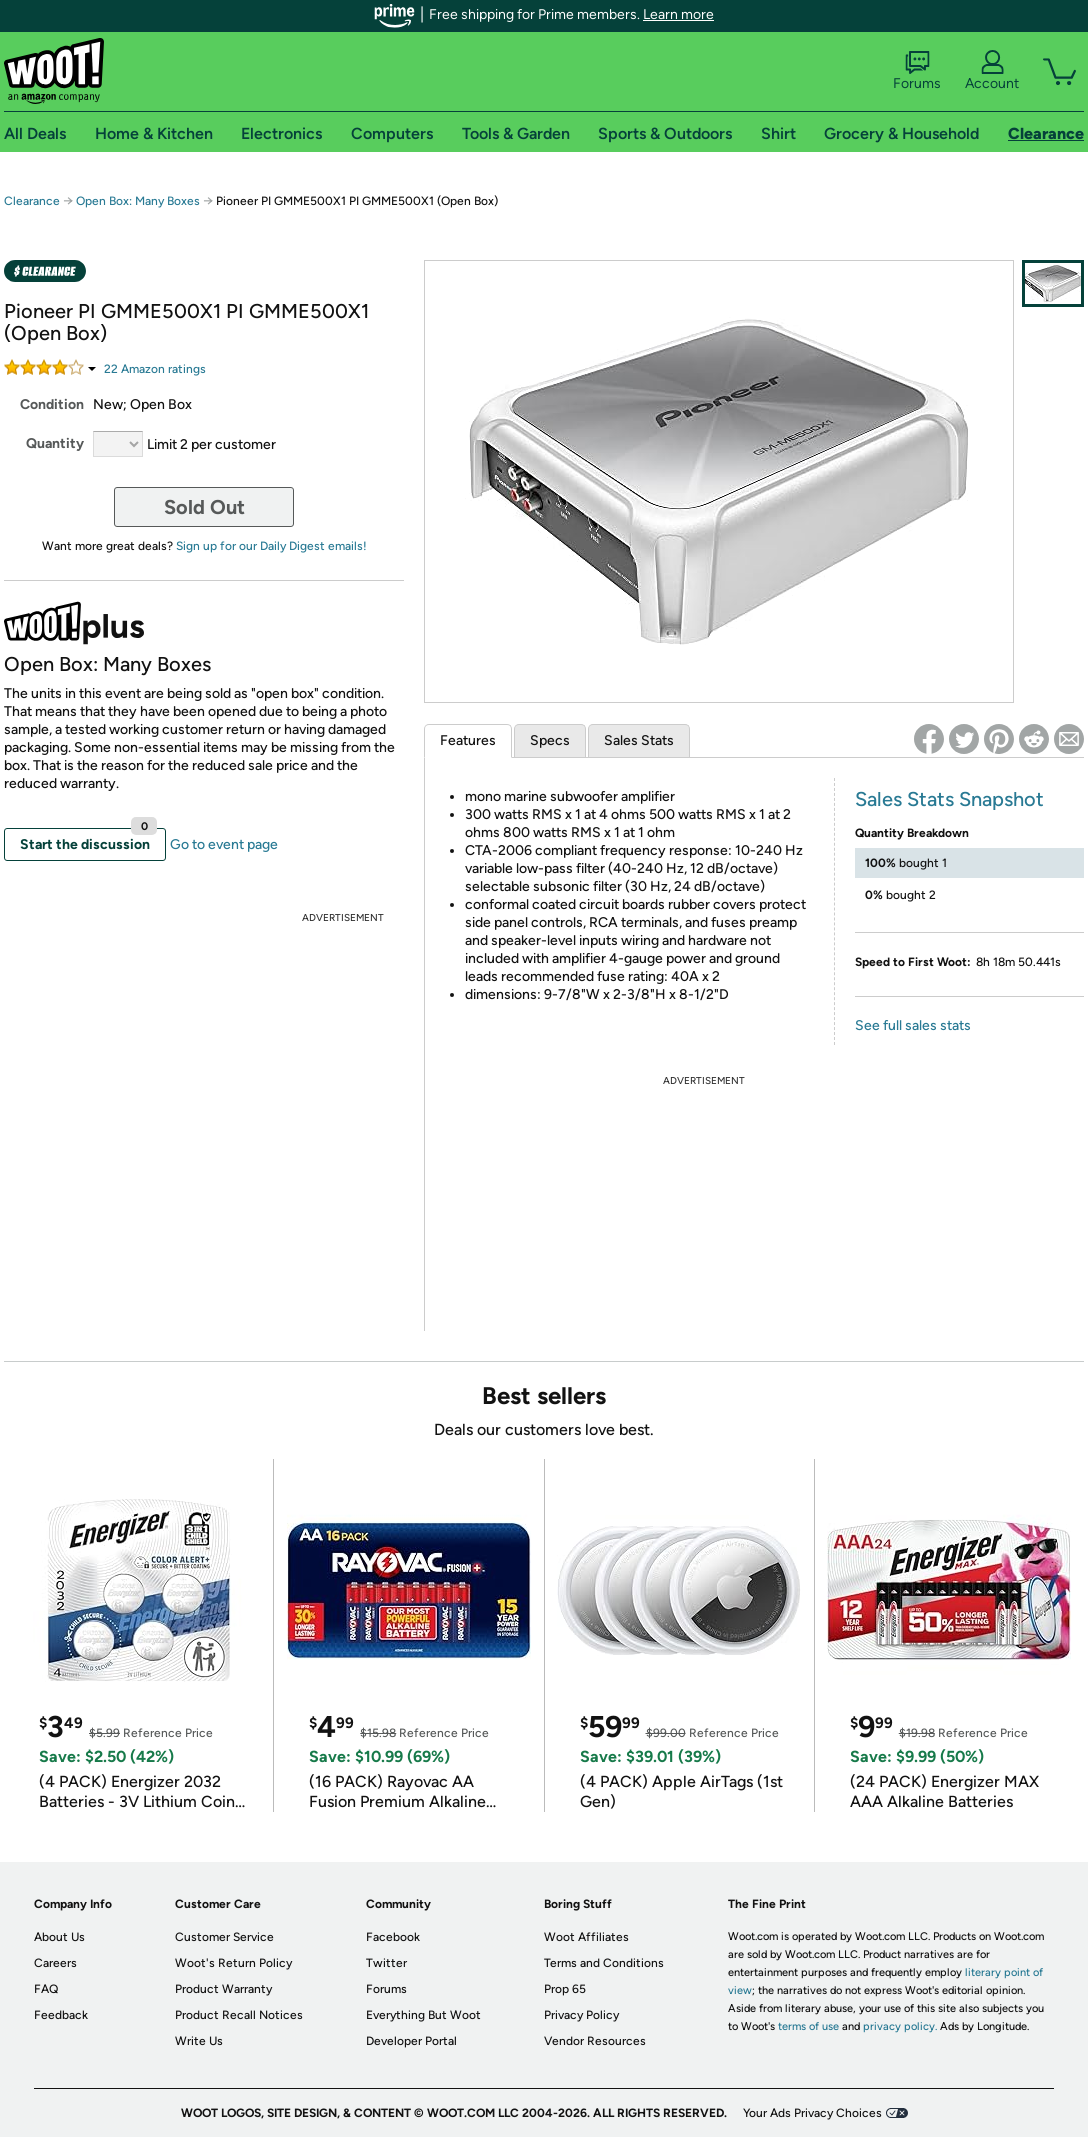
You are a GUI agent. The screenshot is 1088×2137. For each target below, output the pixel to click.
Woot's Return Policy (233, 1963)
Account (992, 71)
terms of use (808, 2026)
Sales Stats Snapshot (949, 799)
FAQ (46, 1989)
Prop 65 (565, 1989)
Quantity (55, 443)
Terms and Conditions (604, 1963)
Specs (550, 740)
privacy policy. (900, 2026)
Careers (55, 1963)
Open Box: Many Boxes (138, 201)
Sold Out (204, 507)
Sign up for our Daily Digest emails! (271, 546)
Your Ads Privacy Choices (812, 2113)
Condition (52, 404)
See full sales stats (913, 1025)
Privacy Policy (581, 2015)
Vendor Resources (595, 2041)
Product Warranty (223, 1989)
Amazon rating (155, 369)
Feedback (61, 2015)
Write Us (199, 2041)
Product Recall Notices (239, 2015)
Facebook (393, 1937)
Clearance (32, 201)
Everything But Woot (423, 2015)
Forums (917, 71)
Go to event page (224, 844)
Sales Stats (639, 740)
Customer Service (224, 1937)
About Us (59, 1937)
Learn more (678, 14)
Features (468, 740)
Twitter (386, 1963)
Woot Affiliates (586, 1937)
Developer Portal (411, 2041)
